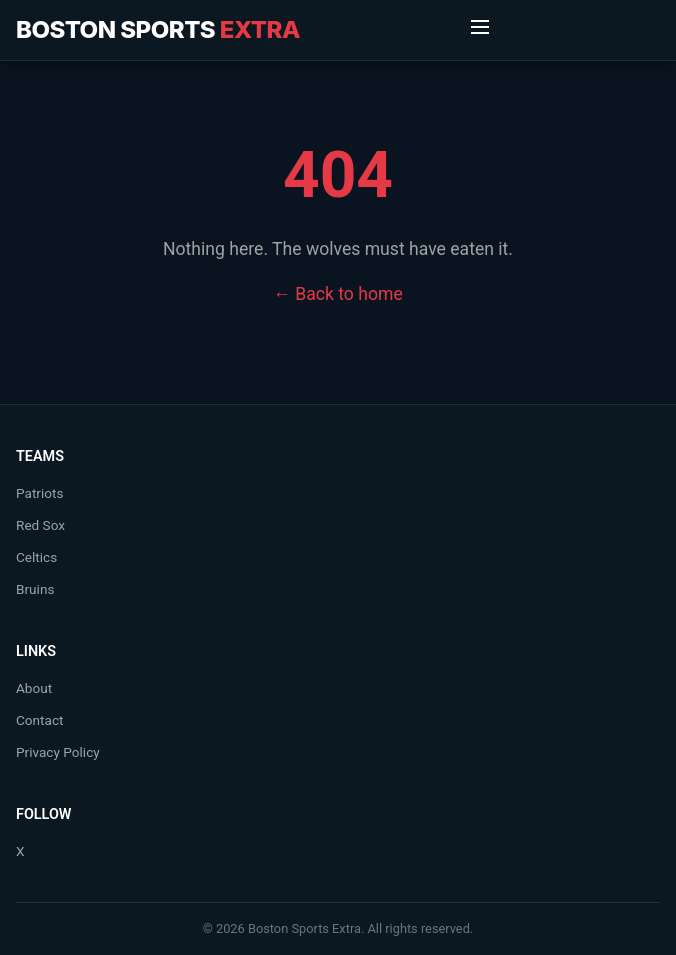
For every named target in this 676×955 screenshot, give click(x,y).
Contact (40, 720)
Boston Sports (158, 29)
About (34, 688)
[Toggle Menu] (480, 30)
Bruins (35, 589)
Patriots (39, 493)
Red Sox (40, 525)
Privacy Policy (58, 752)
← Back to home (337, 294)
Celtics (36, 557)
